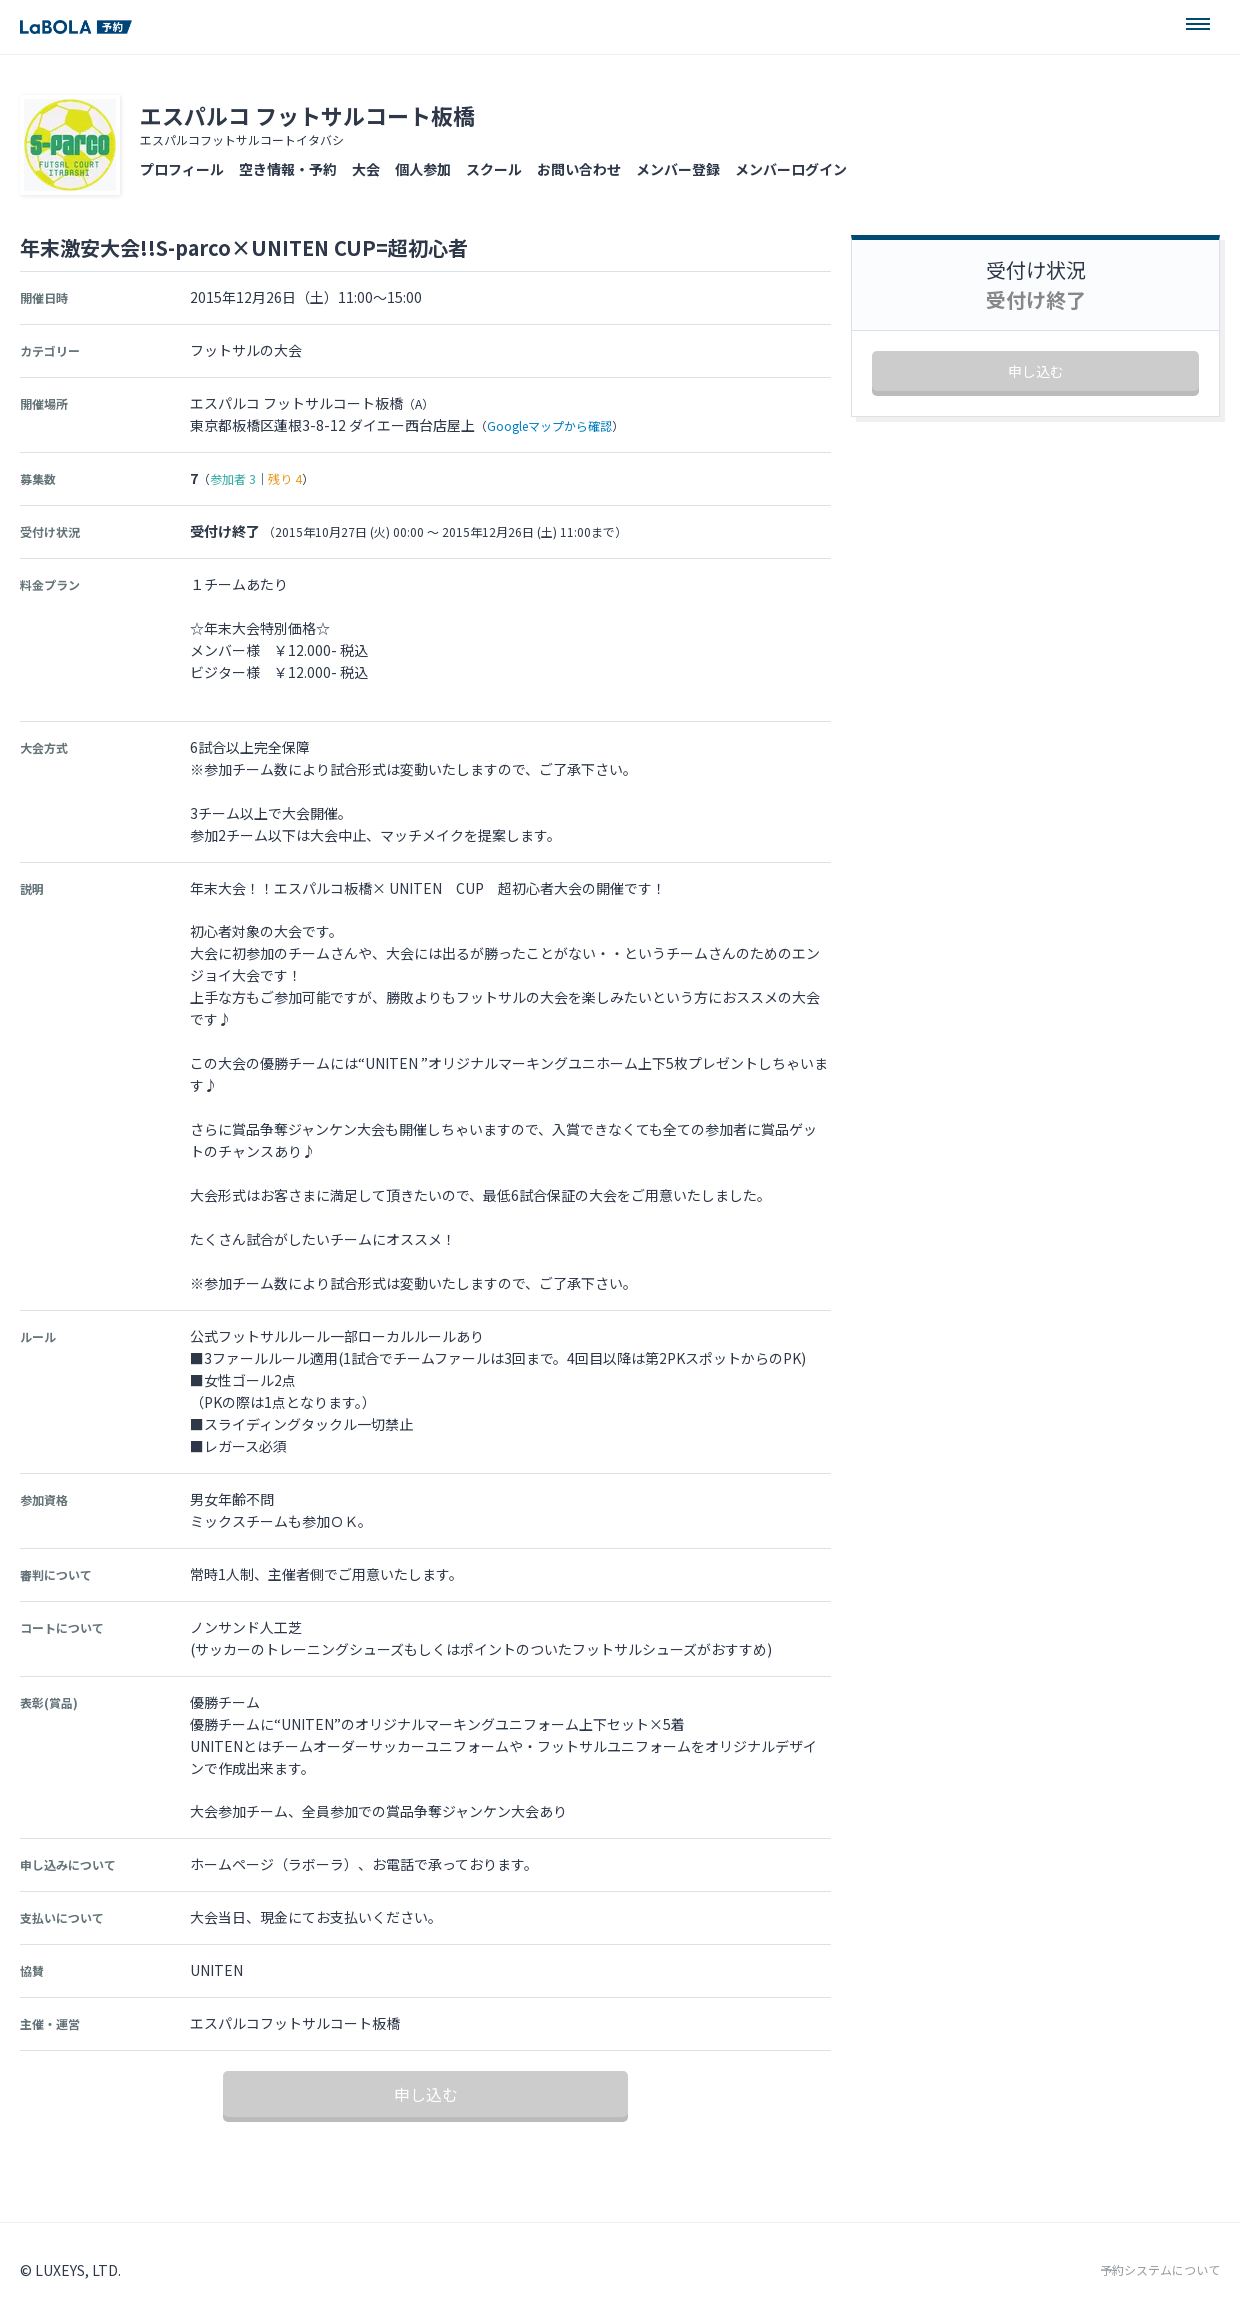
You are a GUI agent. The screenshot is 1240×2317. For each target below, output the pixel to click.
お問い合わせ (579, 169)
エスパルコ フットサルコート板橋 (307, 115)
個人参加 (423, 169)
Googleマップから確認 (549, 425)
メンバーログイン (791, 169)
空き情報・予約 (288, 169)
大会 (366, 169)
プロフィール (182, 169)
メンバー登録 (678, 169)
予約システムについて (1160, 2270)
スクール (494, 169)
